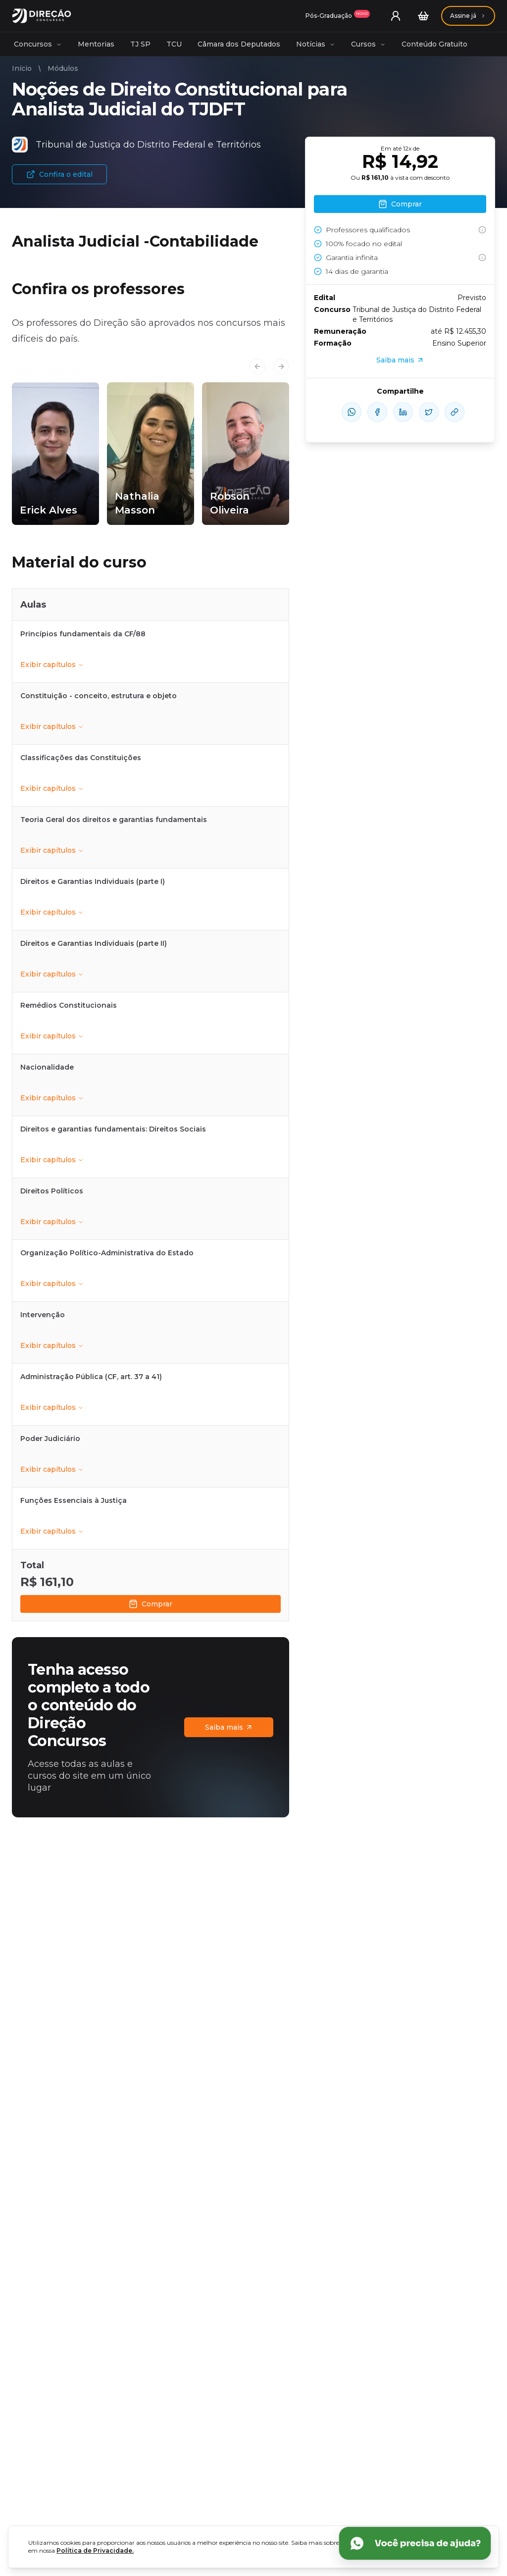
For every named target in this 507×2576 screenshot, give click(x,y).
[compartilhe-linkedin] (403, 412)
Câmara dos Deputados (239, 44)
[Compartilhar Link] (454, 412)
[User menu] (396, 16)
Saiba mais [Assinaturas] (229, 1727)
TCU (174, 44)
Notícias (315, 44)
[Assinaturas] (338, 16)
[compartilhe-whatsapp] (351, 412)
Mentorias (96, 44)
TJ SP (140, 44)
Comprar (150, 1603)
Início (22, 68)
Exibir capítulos (52, 664)
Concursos (38, 44)
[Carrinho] (423, 16)
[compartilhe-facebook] (377, 412)
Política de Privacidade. (95, 2550)
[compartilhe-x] (429, 412)
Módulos (63, 68)
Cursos (368, 44)
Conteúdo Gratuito (434, 44)
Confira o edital (59, 174)
